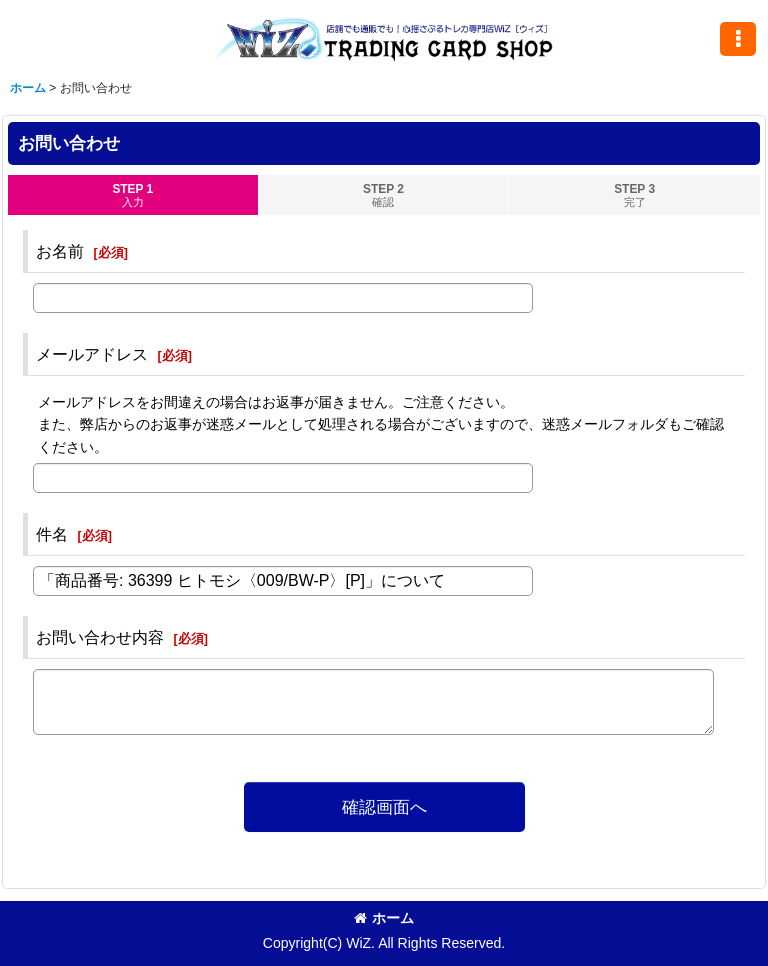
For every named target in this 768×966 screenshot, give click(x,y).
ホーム (384, 918)
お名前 (60, 251)
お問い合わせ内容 (100, 637)
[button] (738, 39)
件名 (52, 534)
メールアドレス (92, 354)
